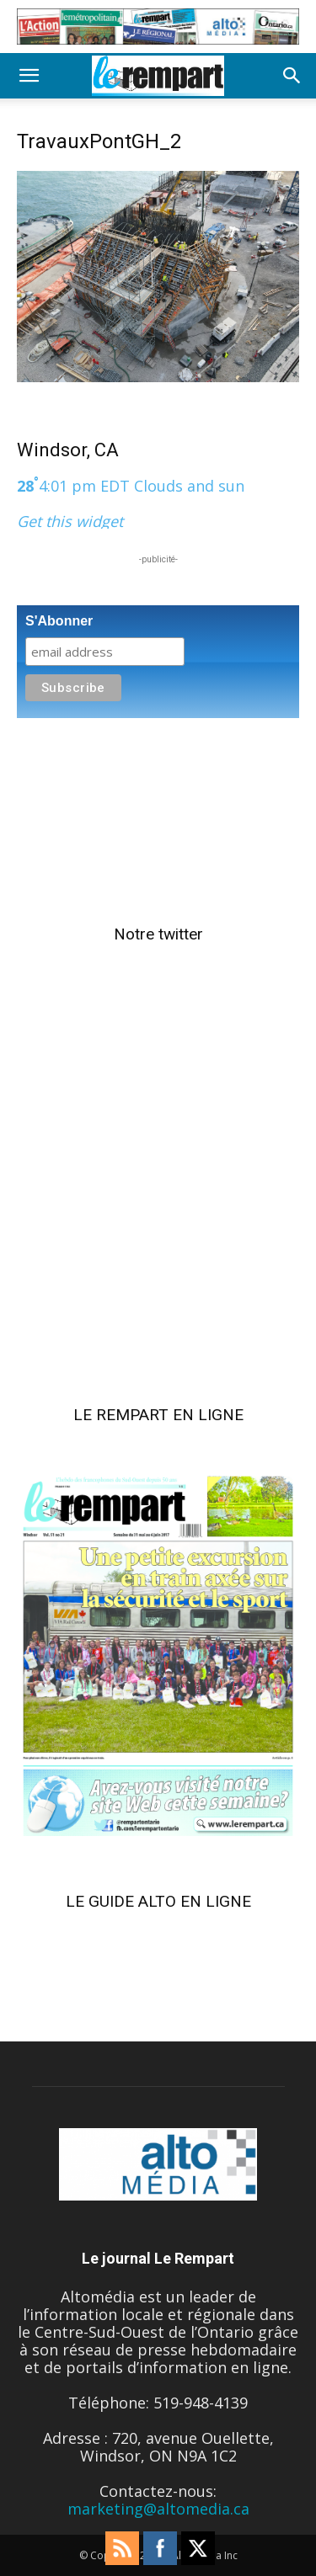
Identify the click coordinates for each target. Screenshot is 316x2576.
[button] (29, 75)
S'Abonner (59, 621)
